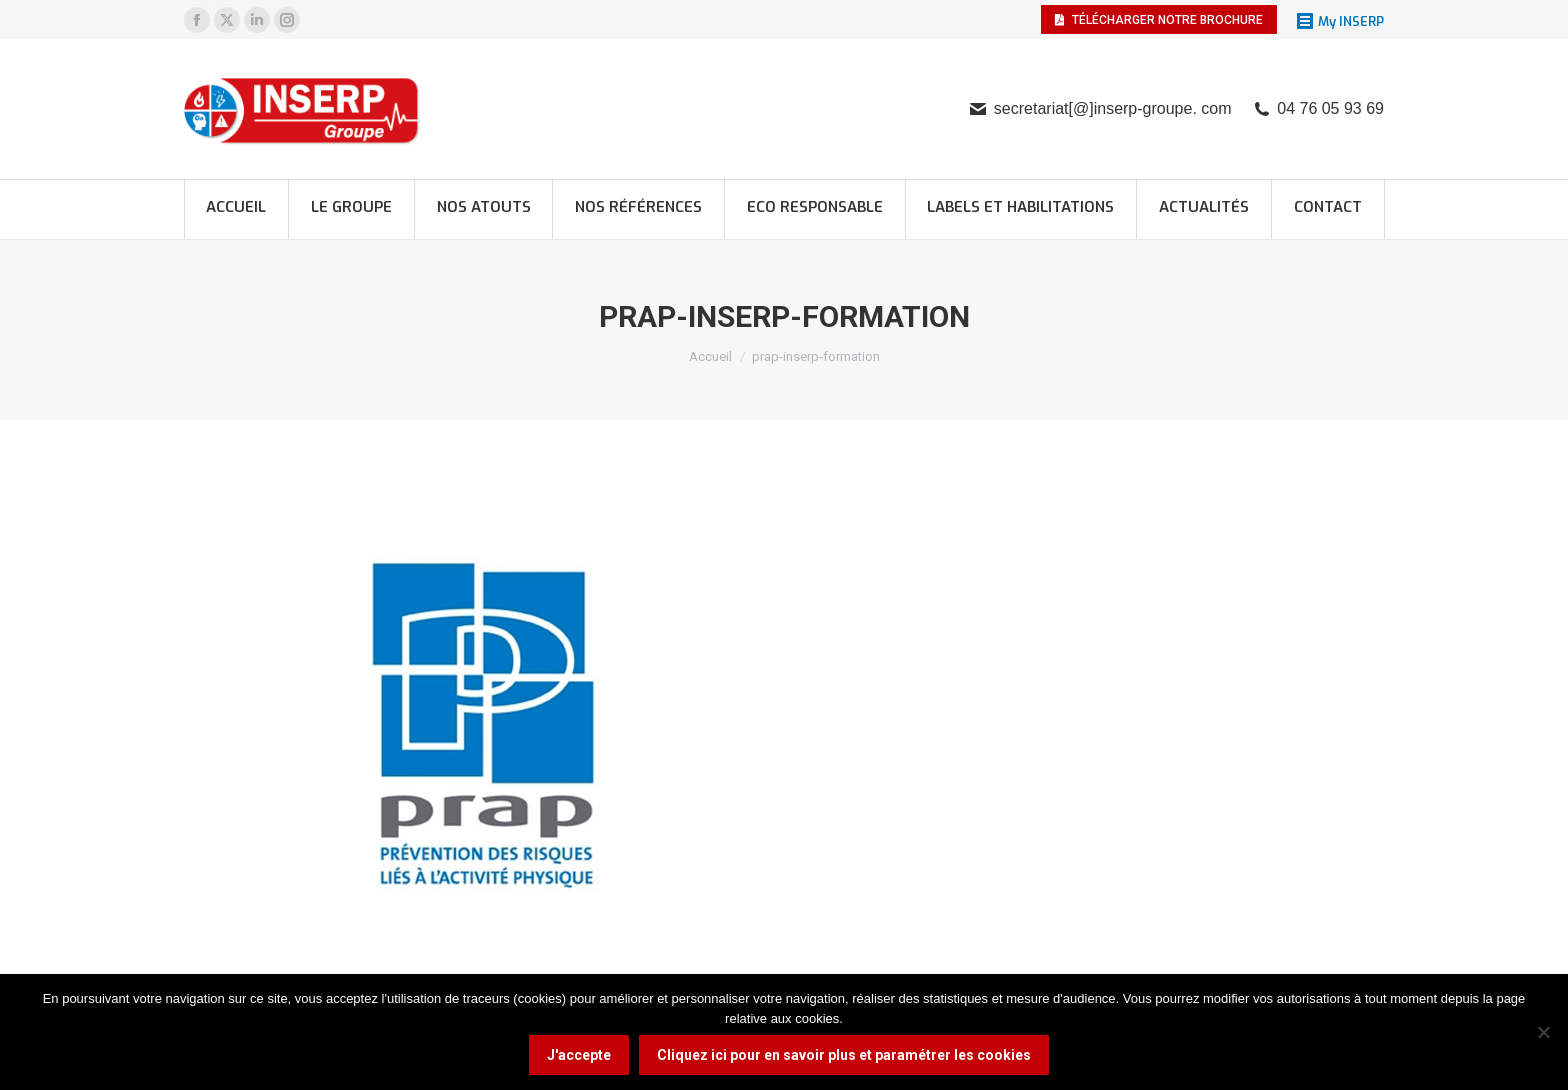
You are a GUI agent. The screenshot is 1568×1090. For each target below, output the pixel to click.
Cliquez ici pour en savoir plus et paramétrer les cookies (844, 1055)
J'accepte (579, 1055)
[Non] (1543, 1032)
